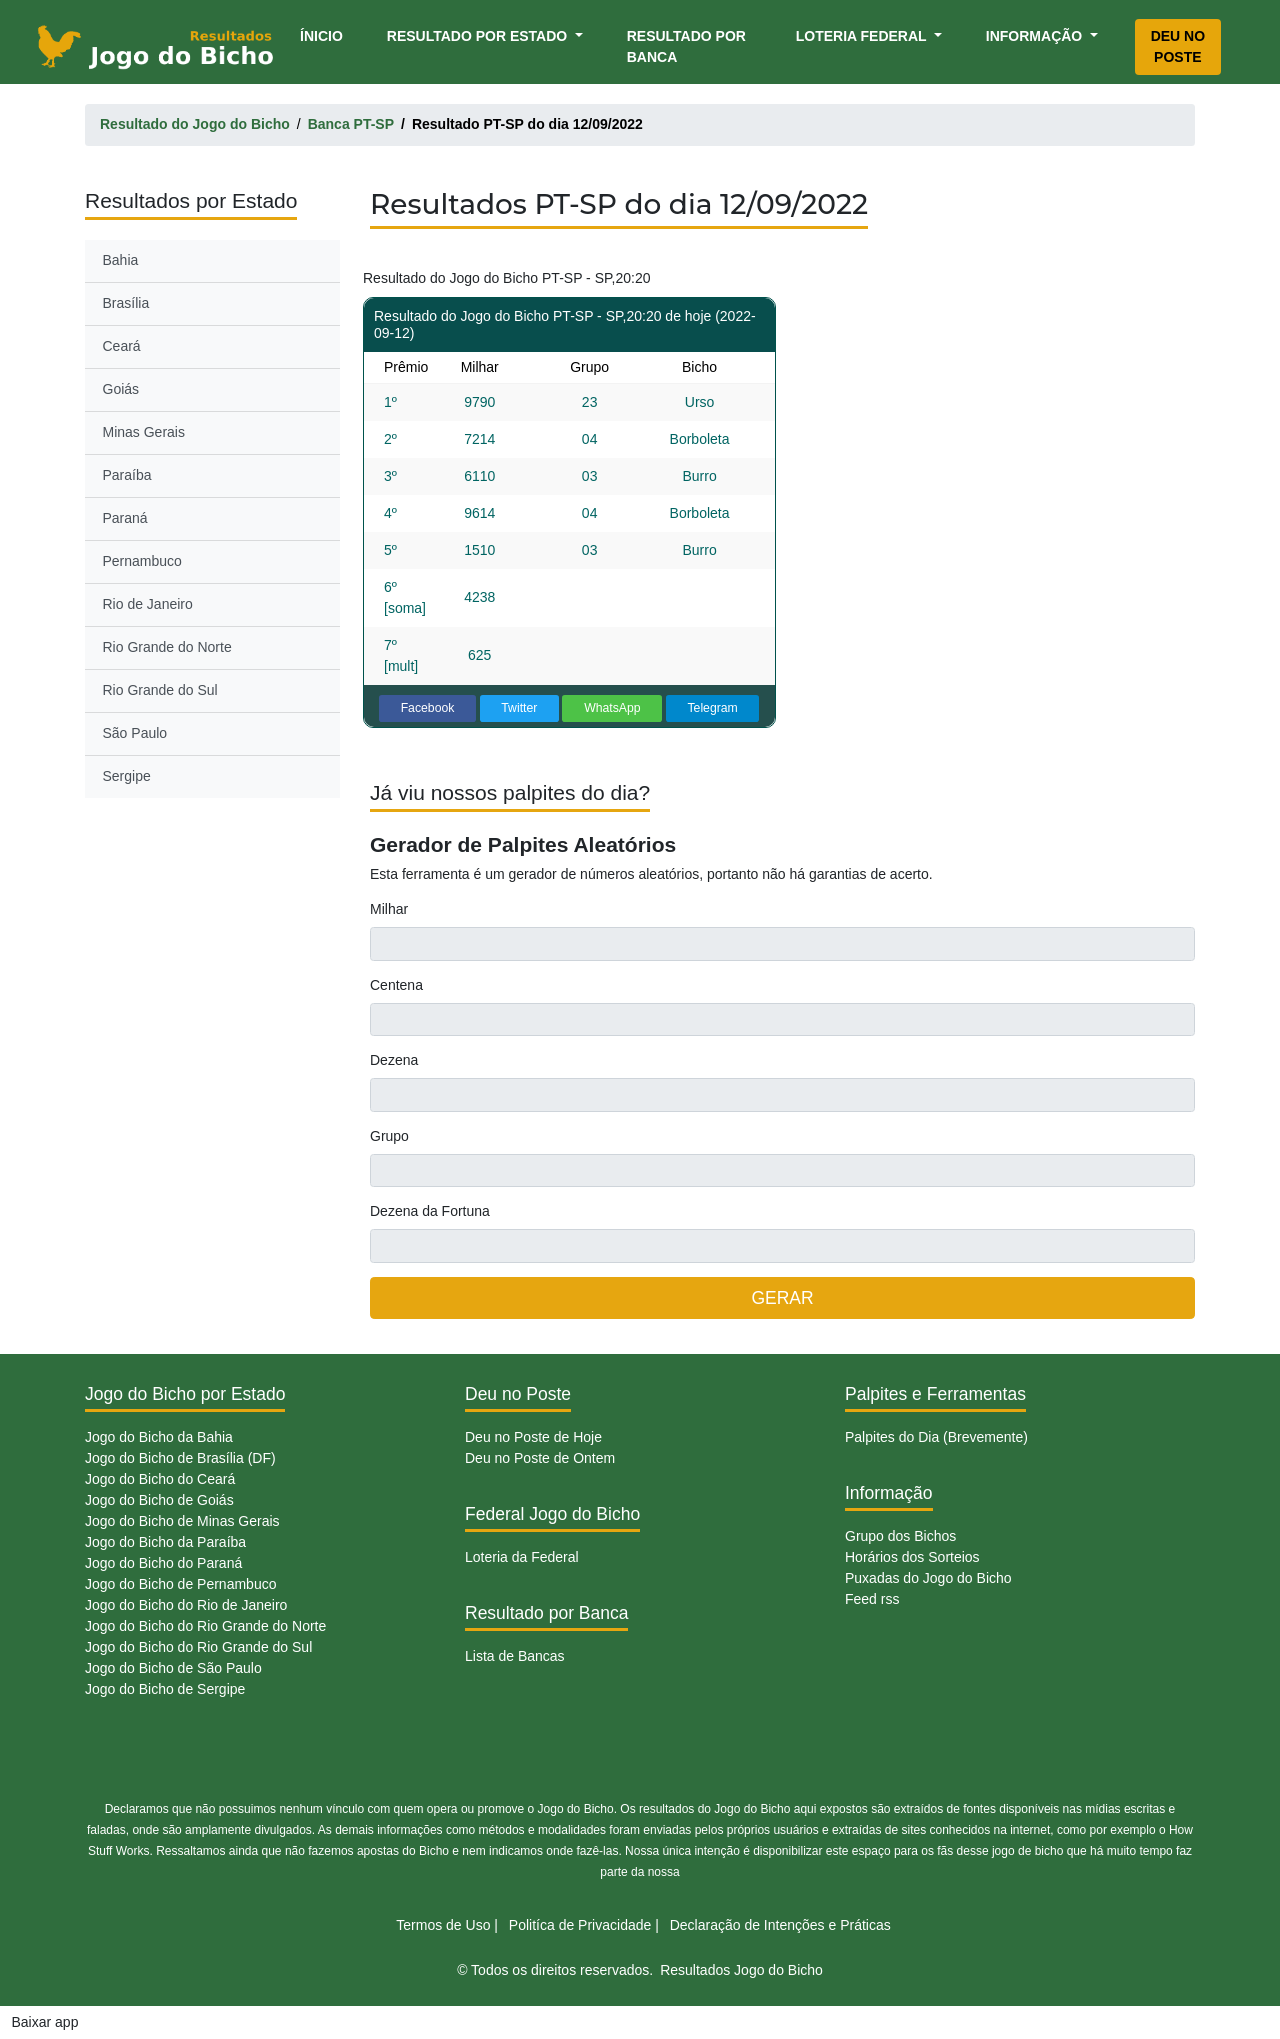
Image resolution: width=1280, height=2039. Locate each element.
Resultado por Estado (479, 36)
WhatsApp (612, 708)
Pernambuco (142, 561)
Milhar (389, 909)
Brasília (126, 303)
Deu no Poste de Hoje (533, 1437)
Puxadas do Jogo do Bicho (928, 1578)
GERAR (782, 1298)
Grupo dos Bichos (900, 1536)
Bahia (121, 260)
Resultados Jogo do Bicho (741, 1970)
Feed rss (872, 1599)
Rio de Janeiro (148, 604)
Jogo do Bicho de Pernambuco (180, 1584)
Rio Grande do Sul (160, 690)
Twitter (519, 708)
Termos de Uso (443, 1925)
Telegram (712, 708)
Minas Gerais (144, 432)
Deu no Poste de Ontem (540, 1458)
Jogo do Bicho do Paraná (163, 1563)
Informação (1036, 36)
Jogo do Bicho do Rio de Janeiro (186, 1605)
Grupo (389, 1136)
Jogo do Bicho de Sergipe (165, 1689)
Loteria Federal (863, 36)
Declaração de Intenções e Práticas (780, 1925)
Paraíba (127, 475)
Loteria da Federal (522, 1557)
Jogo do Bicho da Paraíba (165, 1542)
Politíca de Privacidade (580, 1925)
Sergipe (127, 776)
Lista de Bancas (515, 1656)
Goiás (121, 389)
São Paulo (135, 733)
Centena (396, 985)
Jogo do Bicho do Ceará (160, 1479)
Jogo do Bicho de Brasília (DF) (180, 1458)
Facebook (428, 708)
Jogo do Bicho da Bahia (159, 1437)
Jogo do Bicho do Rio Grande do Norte (205, 1626)
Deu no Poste (1178, 46)
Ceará (122, 346)
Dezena (394, 1060)
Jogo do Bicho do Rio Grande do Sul (198, 1647)
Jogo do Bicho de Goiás (159, 1500)
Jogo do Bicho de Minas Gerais (182, 1521)
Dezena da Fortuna (430, 1211)
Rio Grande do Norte (167, 647)
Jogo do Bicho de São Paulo (173, 1668)
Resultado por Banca (686, 46)
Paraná (125, 518)
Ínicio (325, 34)
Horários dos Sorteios (912, 1557)
